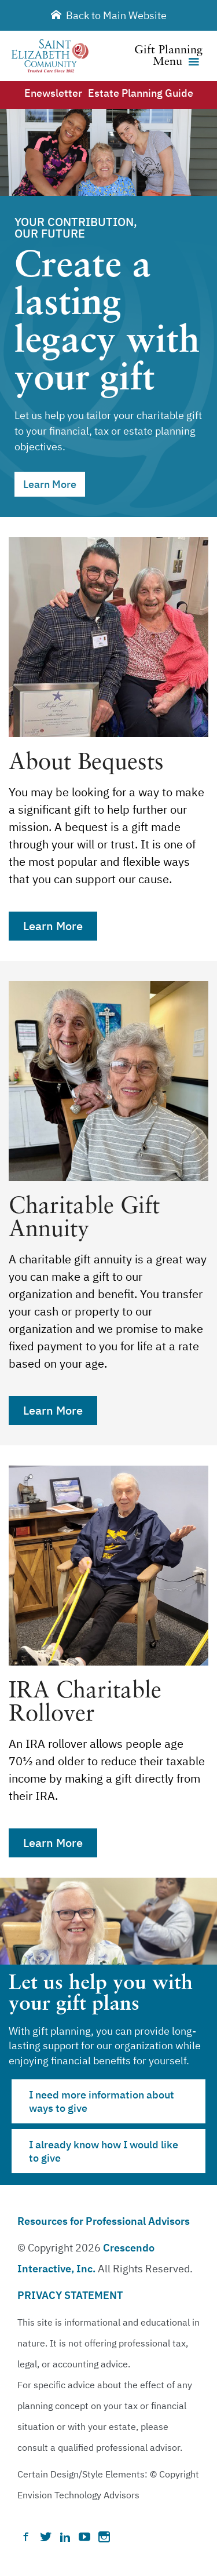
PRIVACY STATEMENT (70, 2295)
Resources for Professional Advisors (103, 2221)
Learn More (49, 484)
